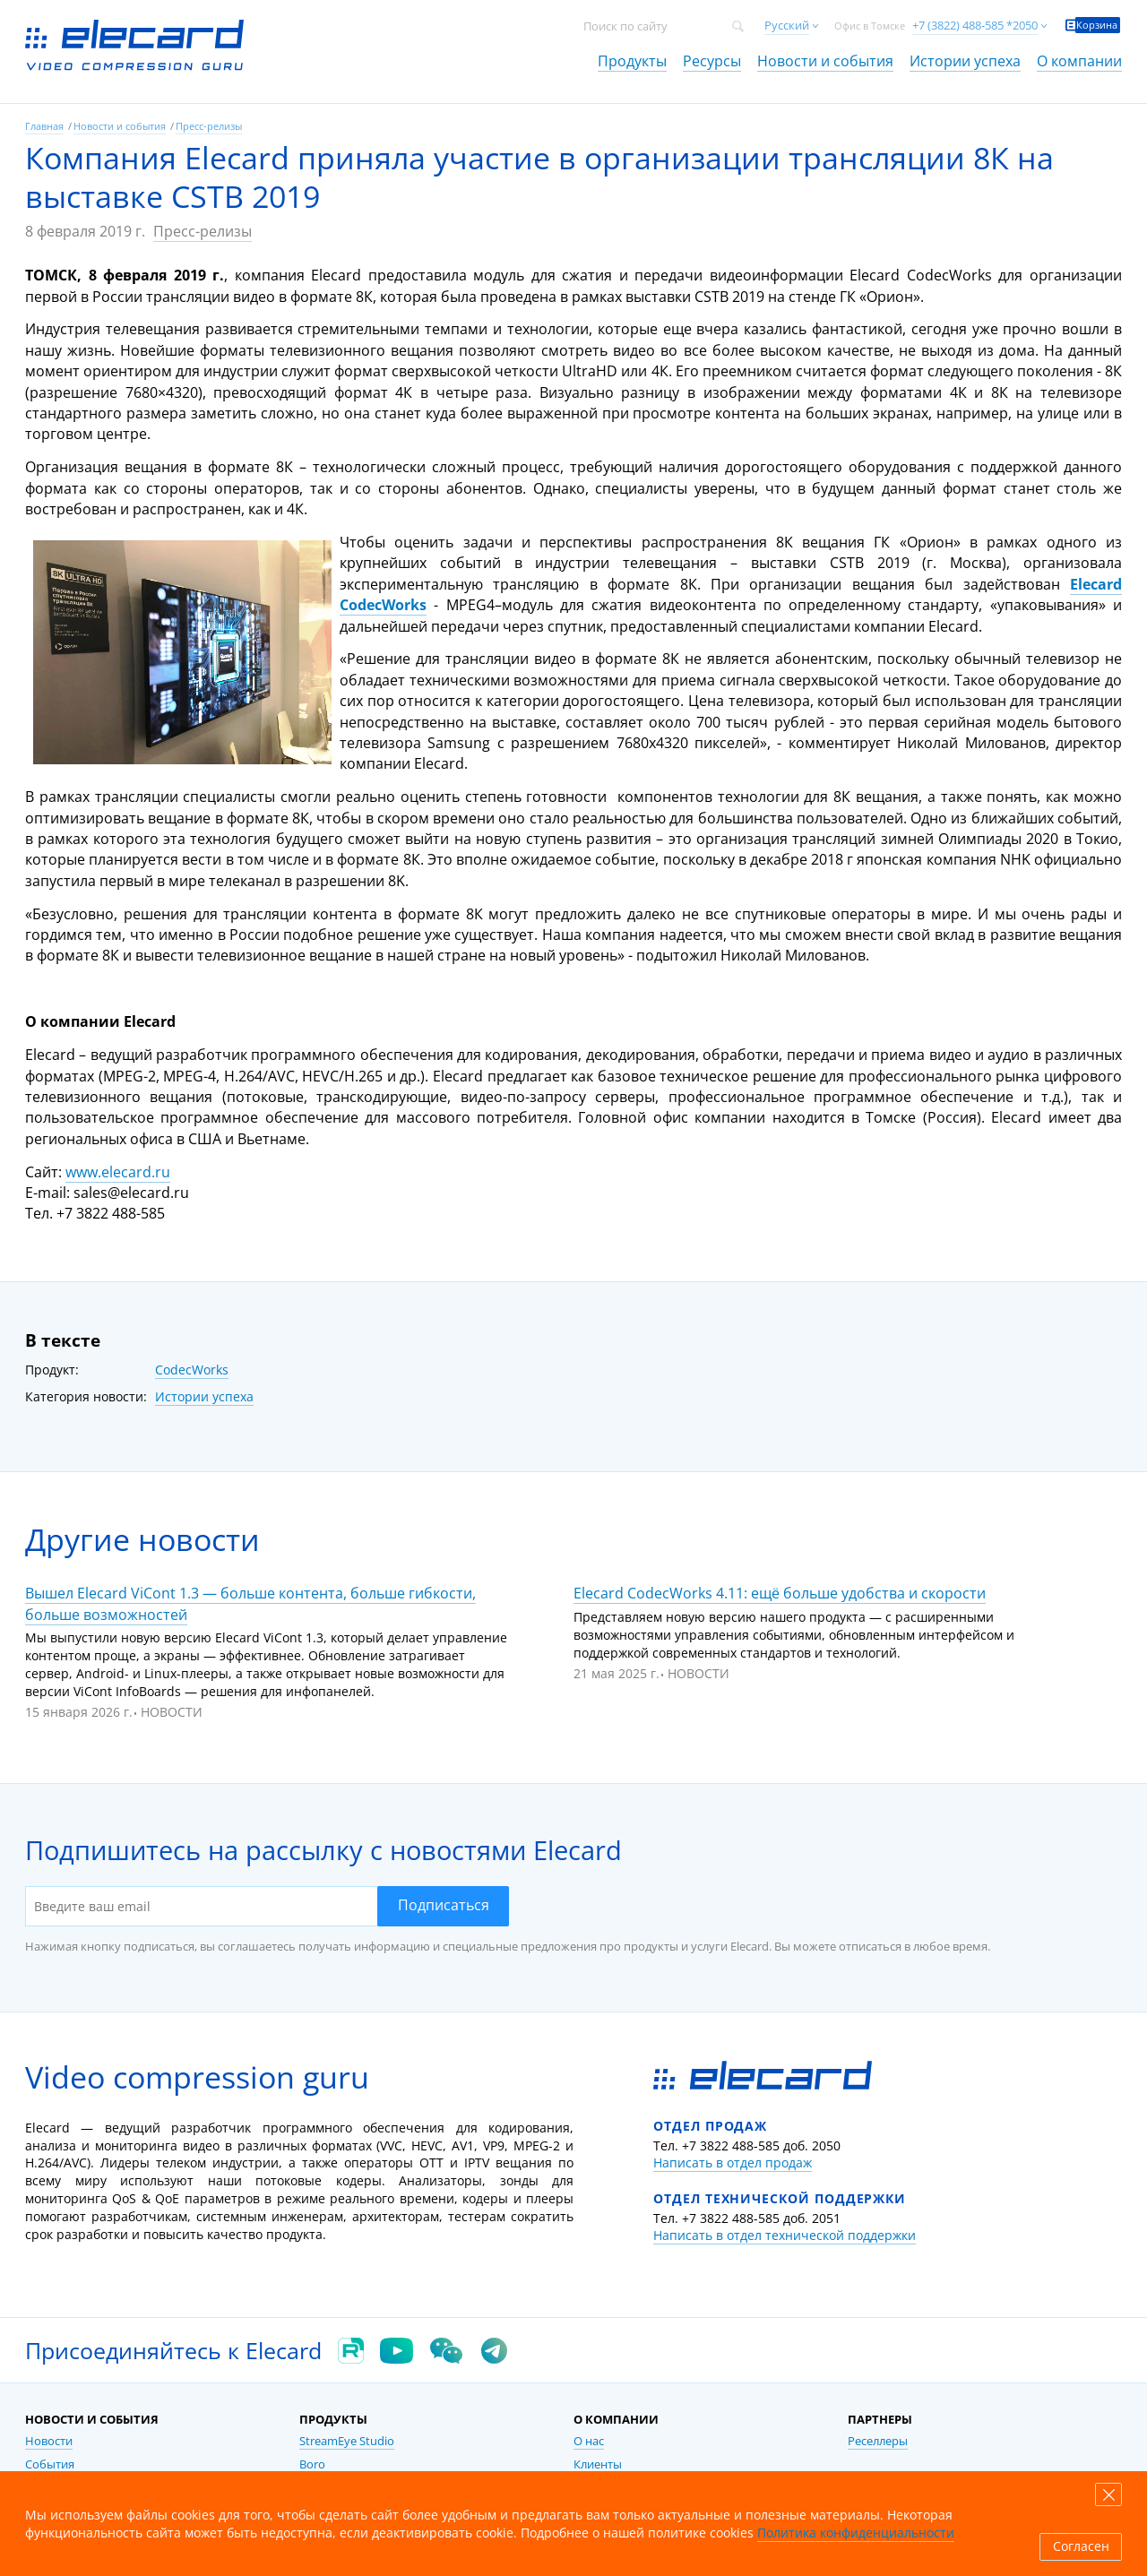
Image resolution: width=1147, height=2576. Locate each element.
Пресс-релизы (202, 231)
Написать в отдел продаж (732, 2162)
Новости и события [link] (825, 61)
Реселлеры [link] (878, 2441)
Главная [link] (44, 126)
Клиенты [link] (598, 2464)
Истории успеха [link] (965, 61)
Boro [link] (312, 2464)
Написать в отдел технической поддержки (784, 2235)
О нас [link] (589, 2441)
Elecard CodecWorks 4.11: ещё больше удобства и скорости (780, 1593)
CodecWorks (192, 1369)
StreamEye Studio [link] (346, 2441)
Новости (172, 1711)
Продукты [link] (632, 61)
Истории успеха (204, 1396)
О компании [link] (1079, 61)
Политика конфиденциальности (855, 2532)
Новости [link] (49, 2441)
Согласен (1081, 2546)
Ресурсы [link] (712, 61)
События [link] (49, 2464)
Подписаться (443, 1905)
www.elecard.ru (117, 1172)
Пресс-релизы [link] (209, 126)
